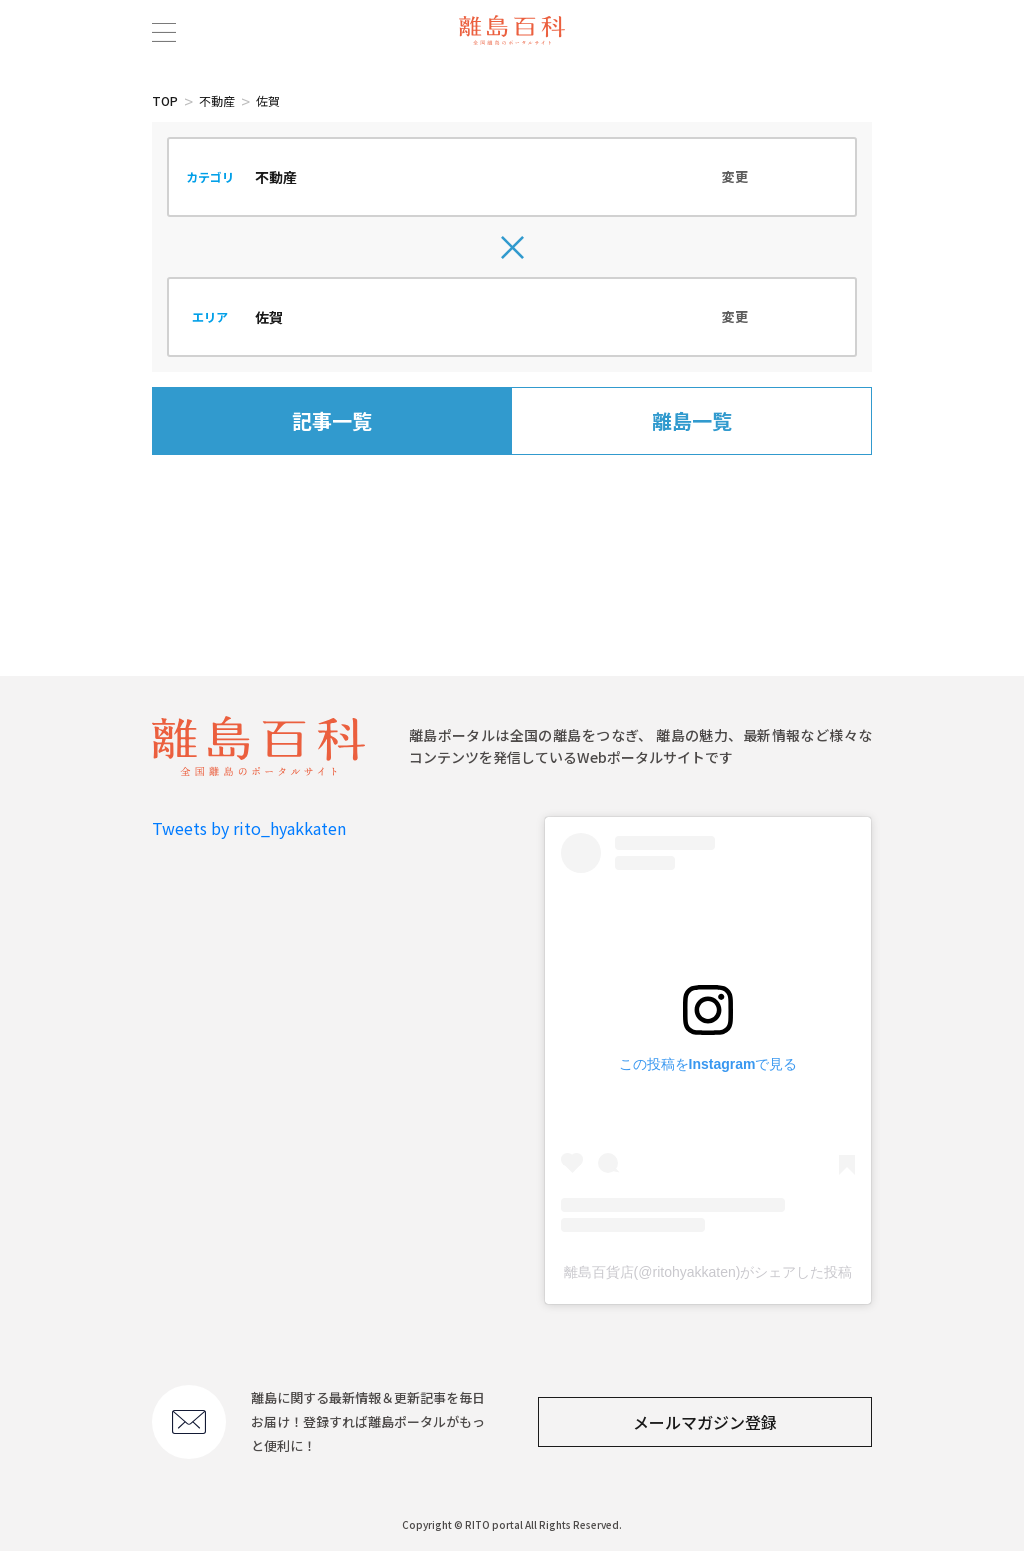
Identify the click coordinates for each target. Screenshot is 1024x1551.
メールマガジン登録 (705, 1422)
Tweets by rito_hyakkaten (249, 828)
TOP (165, 100)
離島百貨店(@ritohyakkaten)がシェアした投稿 (708, 1272)
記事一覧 (332, 420)
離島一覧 (692, 420)
